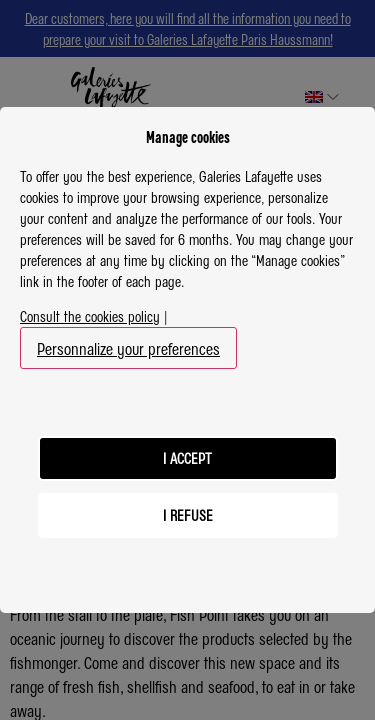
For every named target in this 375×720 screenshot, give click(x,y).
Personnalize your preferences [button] (128, 348)
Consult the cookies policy (90, 316)
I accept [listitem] (187, 458)
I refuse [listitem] (188, 515)
